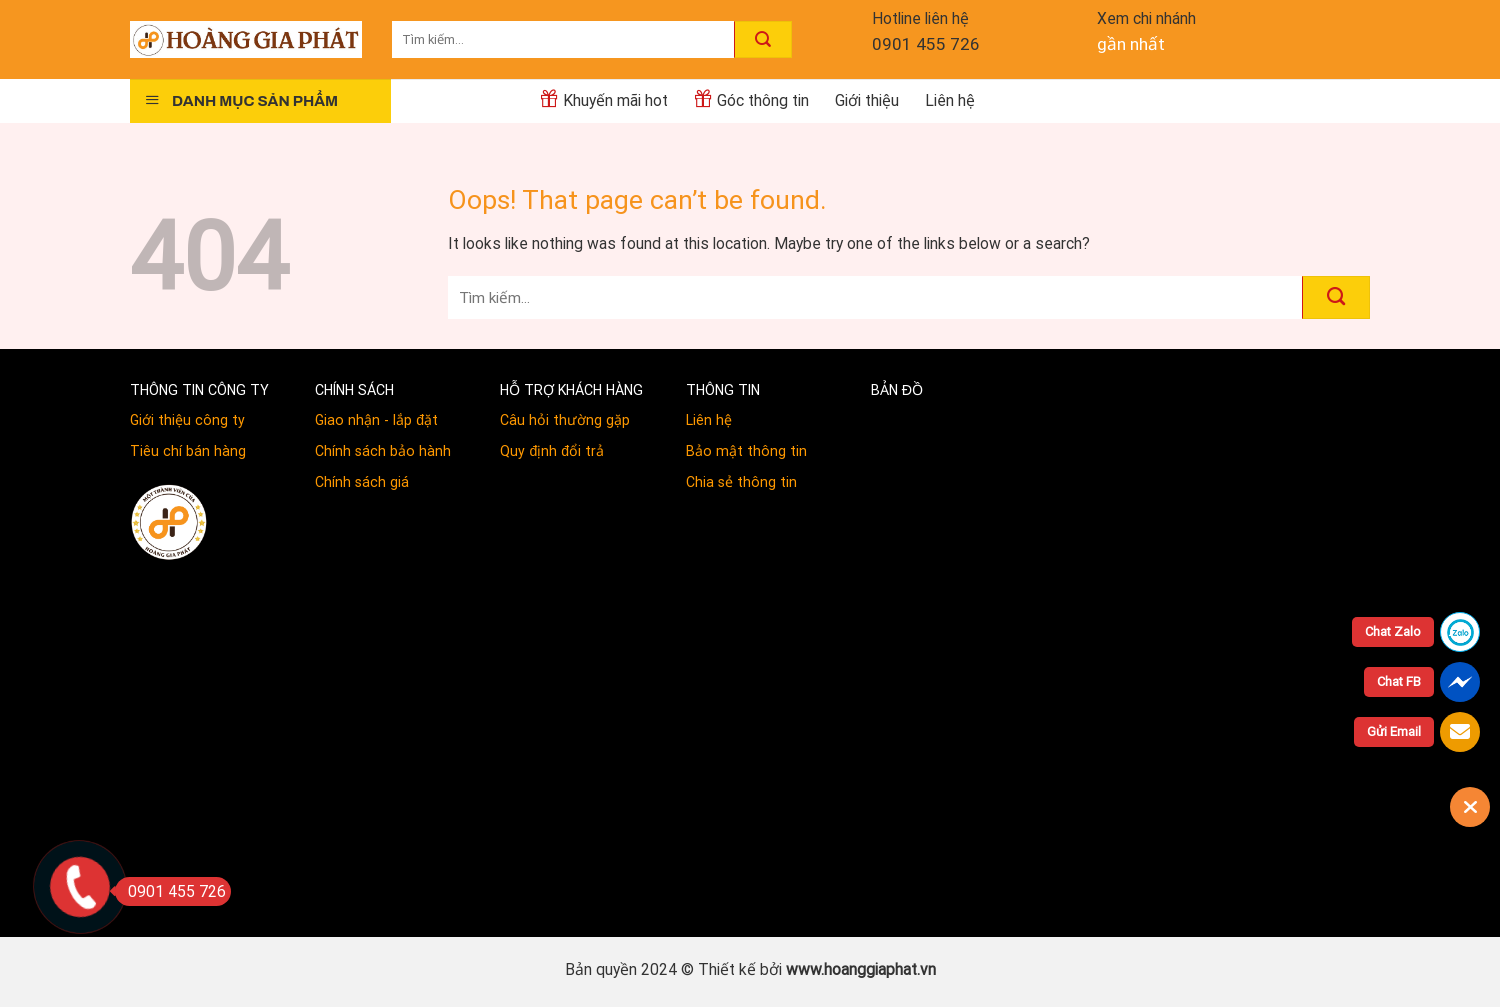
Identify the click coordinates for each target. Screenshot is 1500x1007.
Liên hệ (950, 100)
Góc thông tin (751, 99)
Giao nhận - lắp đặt (376, 420)
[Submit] (763, 39)
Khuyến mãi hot (604, 99)
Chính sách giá (362, 482)
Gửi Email (1394, 731)
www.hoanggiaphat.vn (861, 969)
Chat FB (1399, 681)
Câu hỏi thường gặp (565, 420)
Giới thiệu (867, 100)
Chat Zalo (1393, 631)
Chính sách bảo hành (383, 451)
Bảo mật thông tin (746, 451)
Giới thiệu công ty (187, 420)
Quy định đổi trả (552, 451)
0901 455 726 (926, 44)
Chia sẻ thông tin (741, 482)
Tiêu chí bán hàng (188, 451)
